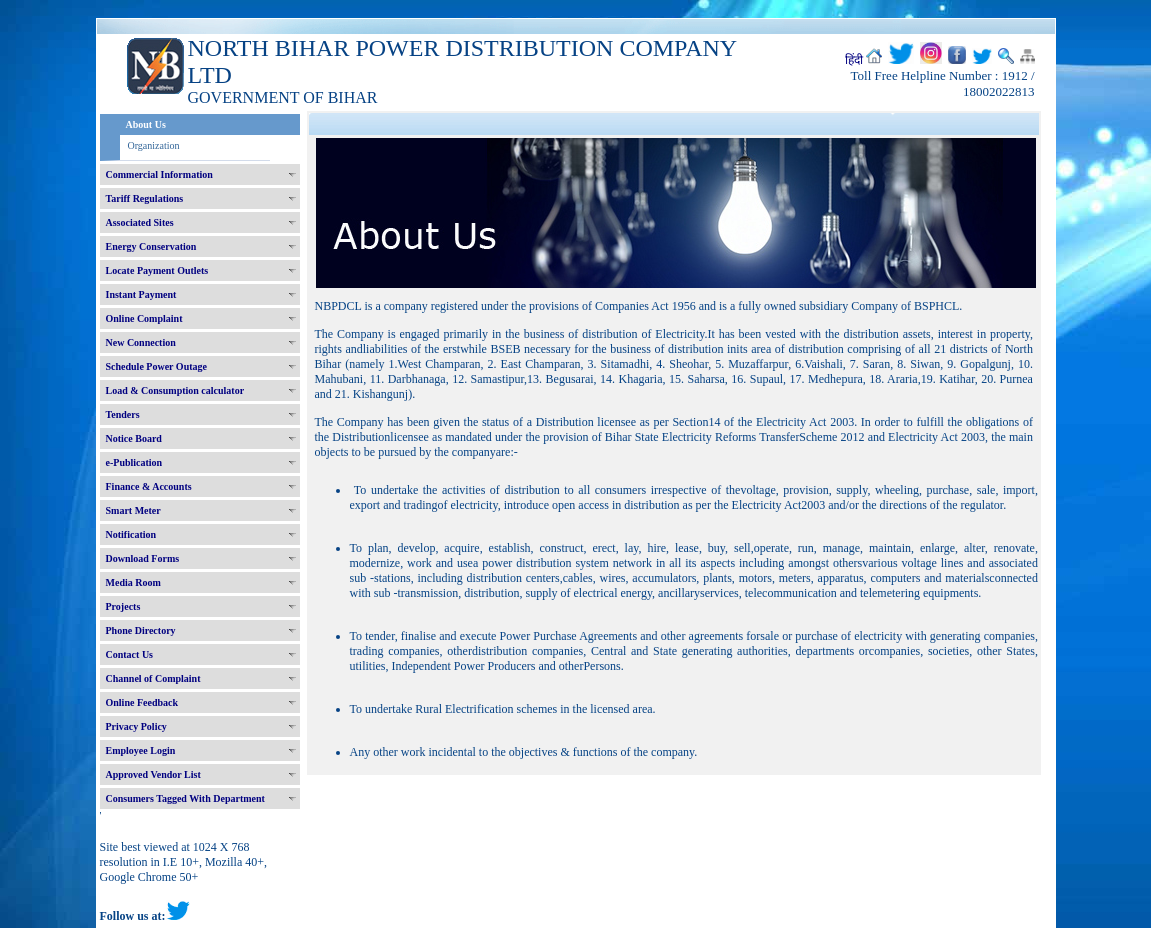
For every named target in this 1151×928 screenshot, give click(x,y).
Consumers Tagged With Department (185, 798)
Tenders (123, 414)
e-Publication (134, 462)
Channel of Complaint (153, 678)
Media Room (133, 582)
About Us (146, 124)
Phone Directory (141, 630)
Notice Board (134, 438)
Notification (131, 534)
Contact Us (130, 654)
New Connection (141, 342)
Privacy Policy (136, 726)
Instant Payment (141, 294)
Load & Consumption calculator (175, 390)
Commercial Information (159, 174)
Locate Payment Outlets (157, 270)
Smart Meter (133, 510)
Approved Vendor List (153, 774)
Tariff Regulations (145, 198)
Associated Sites (140, 222)
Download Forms (143, 558)
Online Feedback (142, 702)
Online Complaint (144, 318)
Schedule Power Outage (156, 366)
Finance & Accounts (149, 486)
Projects (123, 606)
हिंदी (854, 60)
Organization (154, 145)
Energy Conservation (151, 246)
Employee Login (141, 750)
